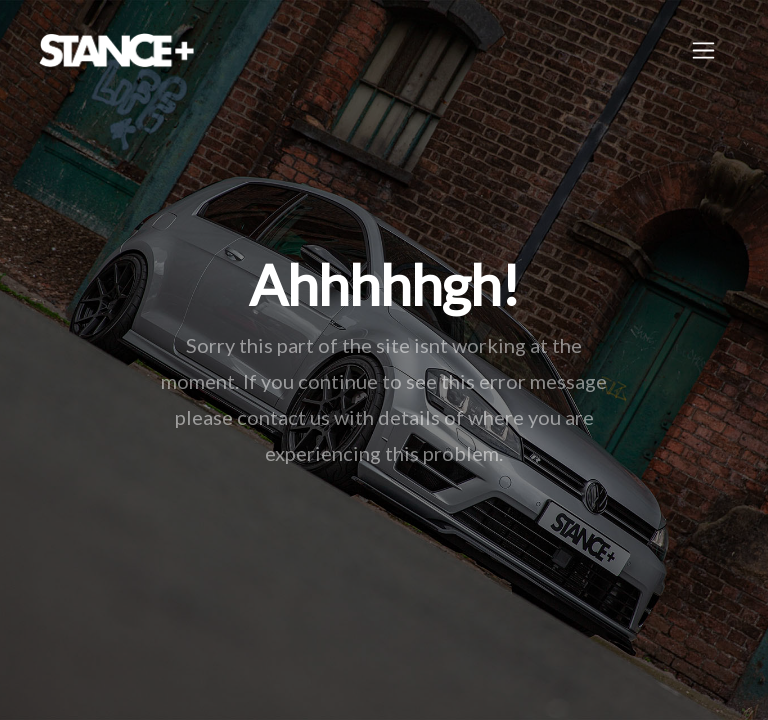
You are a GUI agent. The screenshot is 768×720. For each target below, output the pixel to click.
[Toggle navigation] (703, 50)
